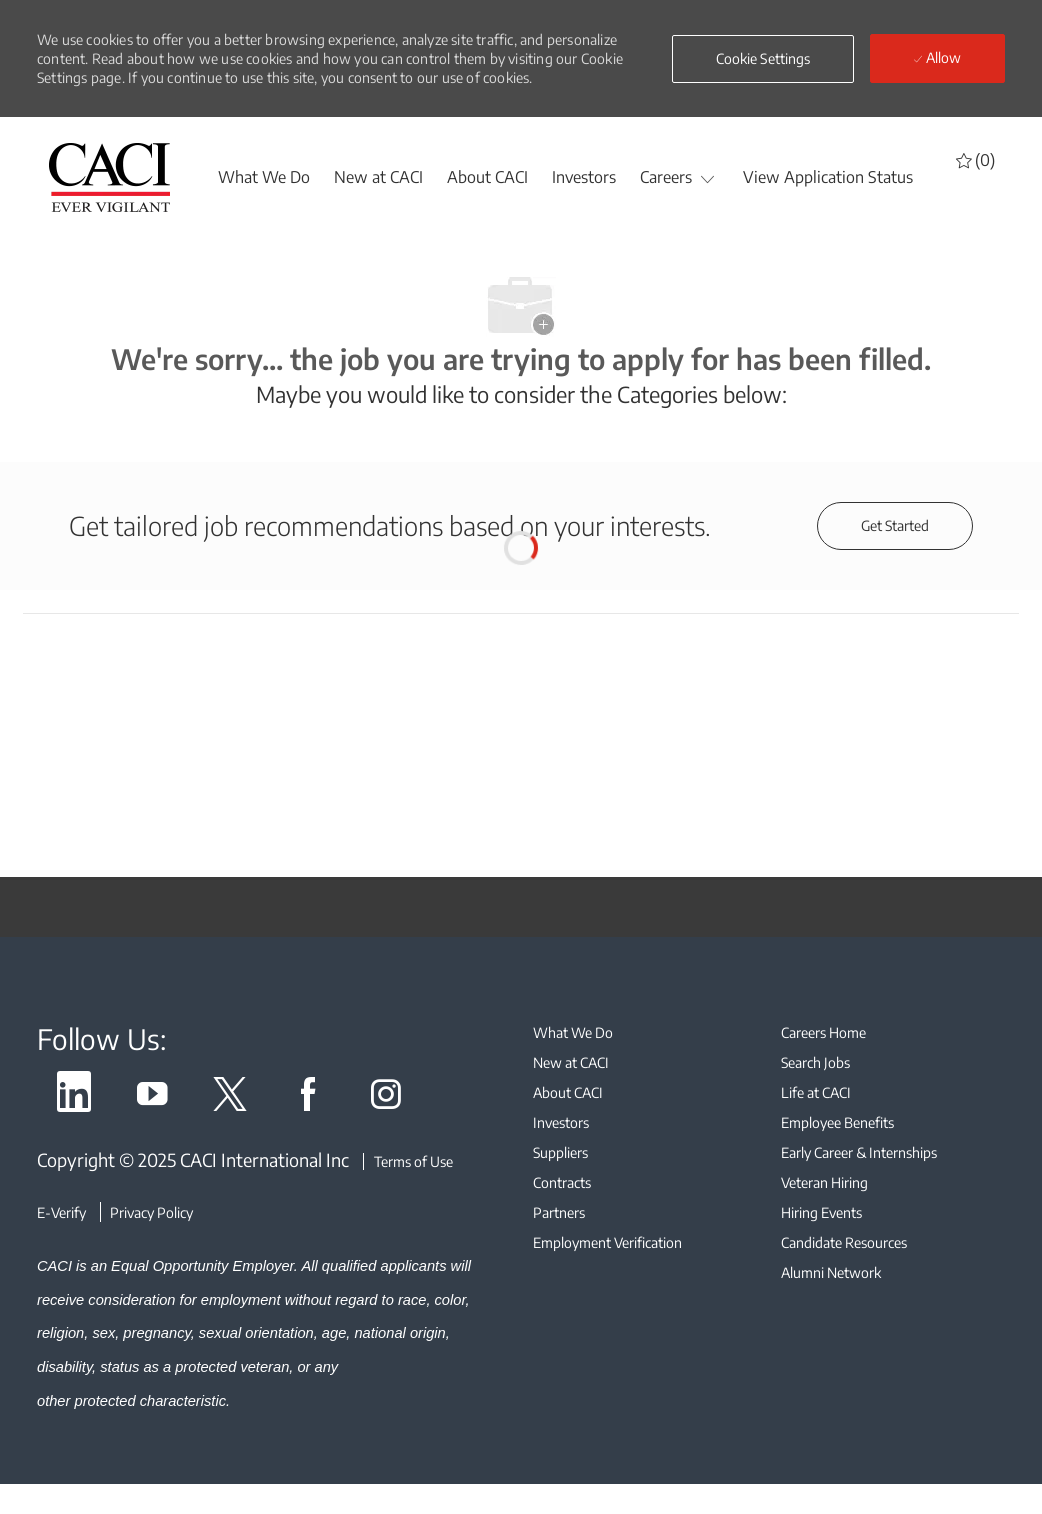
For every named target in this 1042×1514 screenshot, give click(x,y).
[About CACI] (487, 177)
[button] (763, 59)
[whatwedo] (264, 177)
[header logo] (110, 177)
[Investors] (584, 177)
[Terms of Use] (408, 1161)
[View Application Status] (828, 177)
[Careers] (666, 177)
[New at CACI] (378, 177)
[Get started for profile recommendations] (895, 526)
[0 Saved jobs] (975, 159)
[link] (74, 1097)
